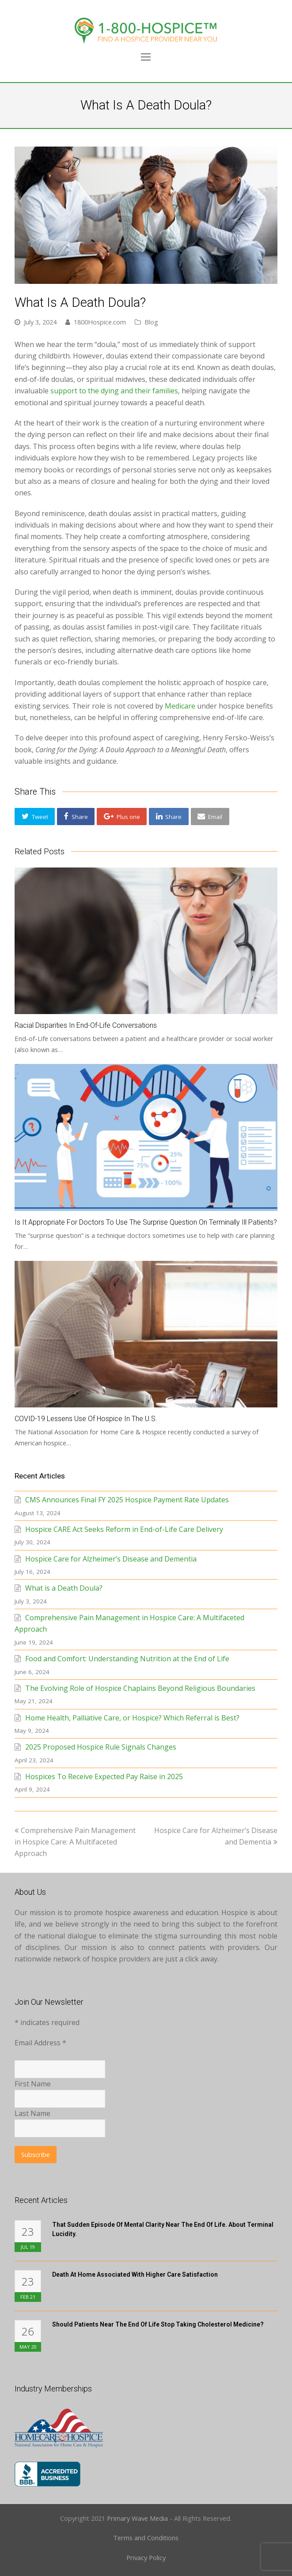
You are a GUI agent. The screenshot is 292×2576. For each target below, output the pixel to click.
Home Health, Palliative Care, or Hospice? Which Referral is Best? (132, 1718)
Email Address (40, 2043)
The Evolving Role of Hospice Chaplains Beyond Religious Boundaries (140, 1688)
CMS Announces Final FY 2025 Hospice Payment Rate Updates (127, 1500)
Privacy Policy (146, 2557)
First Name (33, 2084)
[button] (35, 816)
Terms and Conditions (145, 2537)
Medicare (180, 706)
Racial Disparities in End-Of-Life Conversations (86, 1025)
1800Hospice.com (100, 321)
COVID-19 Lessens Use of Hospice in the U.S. (86, 1418)
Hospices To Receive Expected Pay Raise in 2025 (104, 1776)
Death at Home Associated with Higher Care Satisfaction (135, 2274)
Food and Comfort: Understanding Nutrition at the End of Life (127, 1658)
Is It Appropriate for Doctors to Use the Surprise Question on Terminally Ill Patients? (146, 1222)
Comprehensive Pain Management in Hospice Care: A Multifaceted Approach (75, 1842)
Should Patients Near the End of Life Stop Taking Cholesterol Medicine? (158, 2324)
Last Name (32, 2113)
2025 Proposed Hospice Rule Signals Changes (100, 1747)
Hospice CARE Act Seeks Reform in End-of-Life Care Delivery (124, 1529)
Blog (151, 321)
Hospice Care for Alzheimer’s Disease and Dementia (111, 1559)
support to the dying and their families (114, 391)
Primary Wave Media (137, 2518)
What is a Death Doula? (63, 1588)
